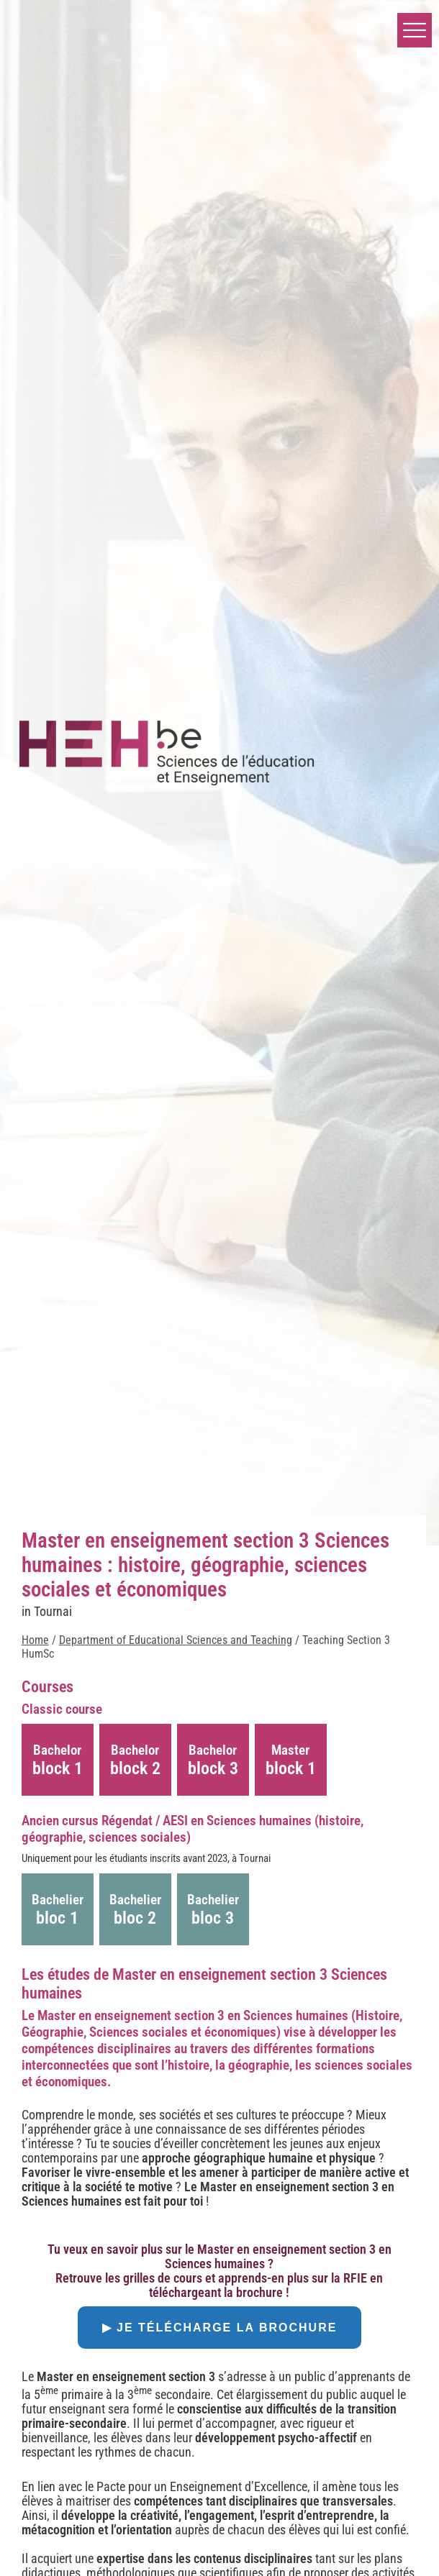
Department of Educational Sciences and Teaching (175, 1640)
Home (35, 1640)
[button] (414, 30)
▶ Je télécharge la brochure (220, 2327)
